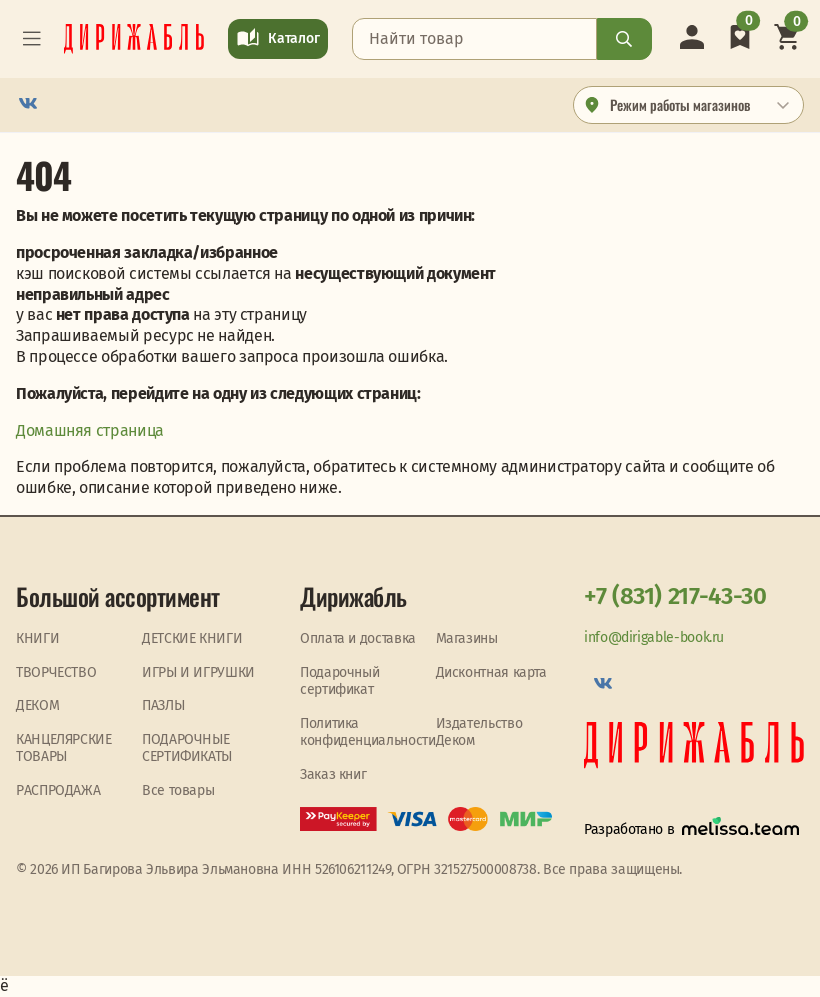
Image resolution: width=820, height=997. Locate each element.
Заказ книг (333, 774)
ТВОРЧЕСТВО (56, 672)
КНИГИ (37, 638)
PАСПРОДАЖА (58, 790)
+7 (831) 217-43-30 (675, 596)
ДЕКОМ (37, 705)
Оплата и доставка (358, 638)
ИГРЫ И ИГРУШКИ (198, 672)
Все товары (178, 790)
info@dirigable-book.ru (654, 637)
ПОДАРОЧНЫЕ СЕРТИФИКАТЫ (187, 748)
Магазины (467, 638)
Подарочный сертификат (339, 681)
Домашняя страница (90, 430)
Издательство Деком (479, 732)
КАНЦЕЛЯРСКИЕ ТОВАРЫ (64, 748)
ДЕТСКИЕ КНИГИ (192, 638)
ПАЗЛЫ (163, 705)
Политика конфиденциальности (368, 732)
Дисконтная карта (491, 672)
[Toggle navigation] (32, 39)
